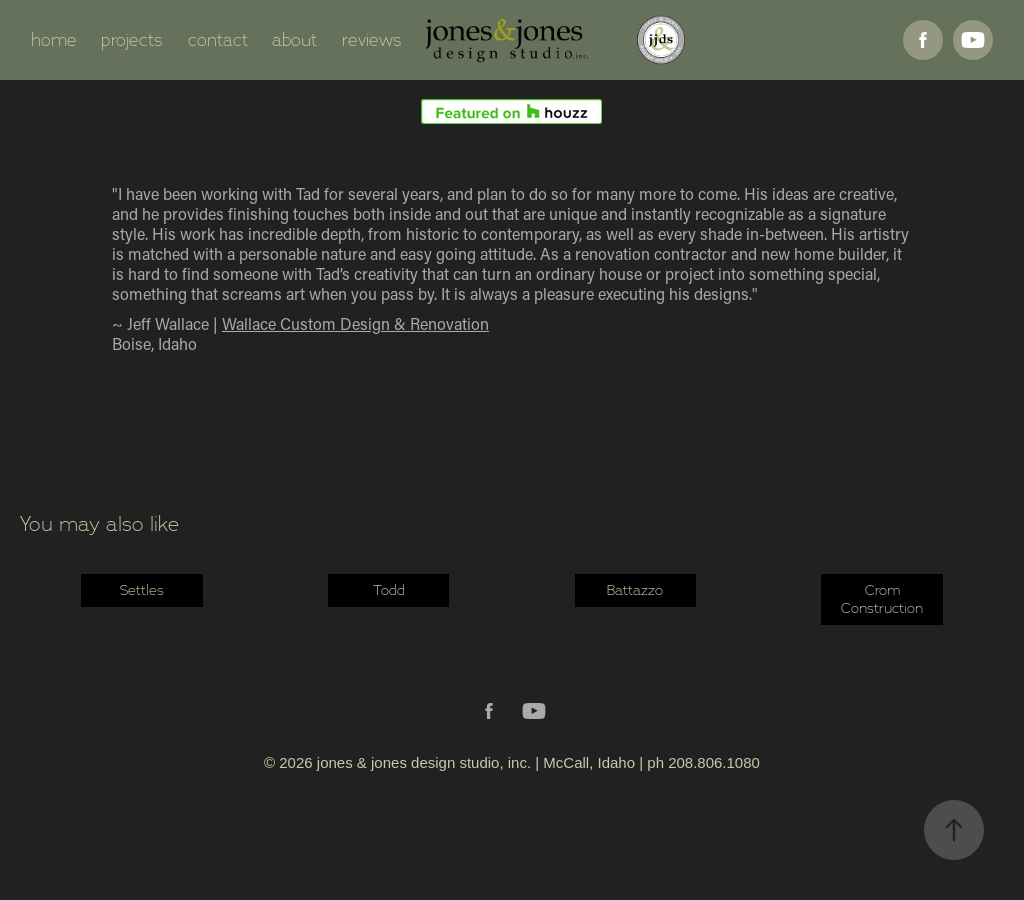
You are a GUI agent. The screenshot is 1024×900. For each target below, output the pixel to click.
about (294, 40)
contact (218, 40)
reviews (372, 40)
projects (132, 40)
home (54, 40)
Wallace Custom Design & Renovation (355, 323)
